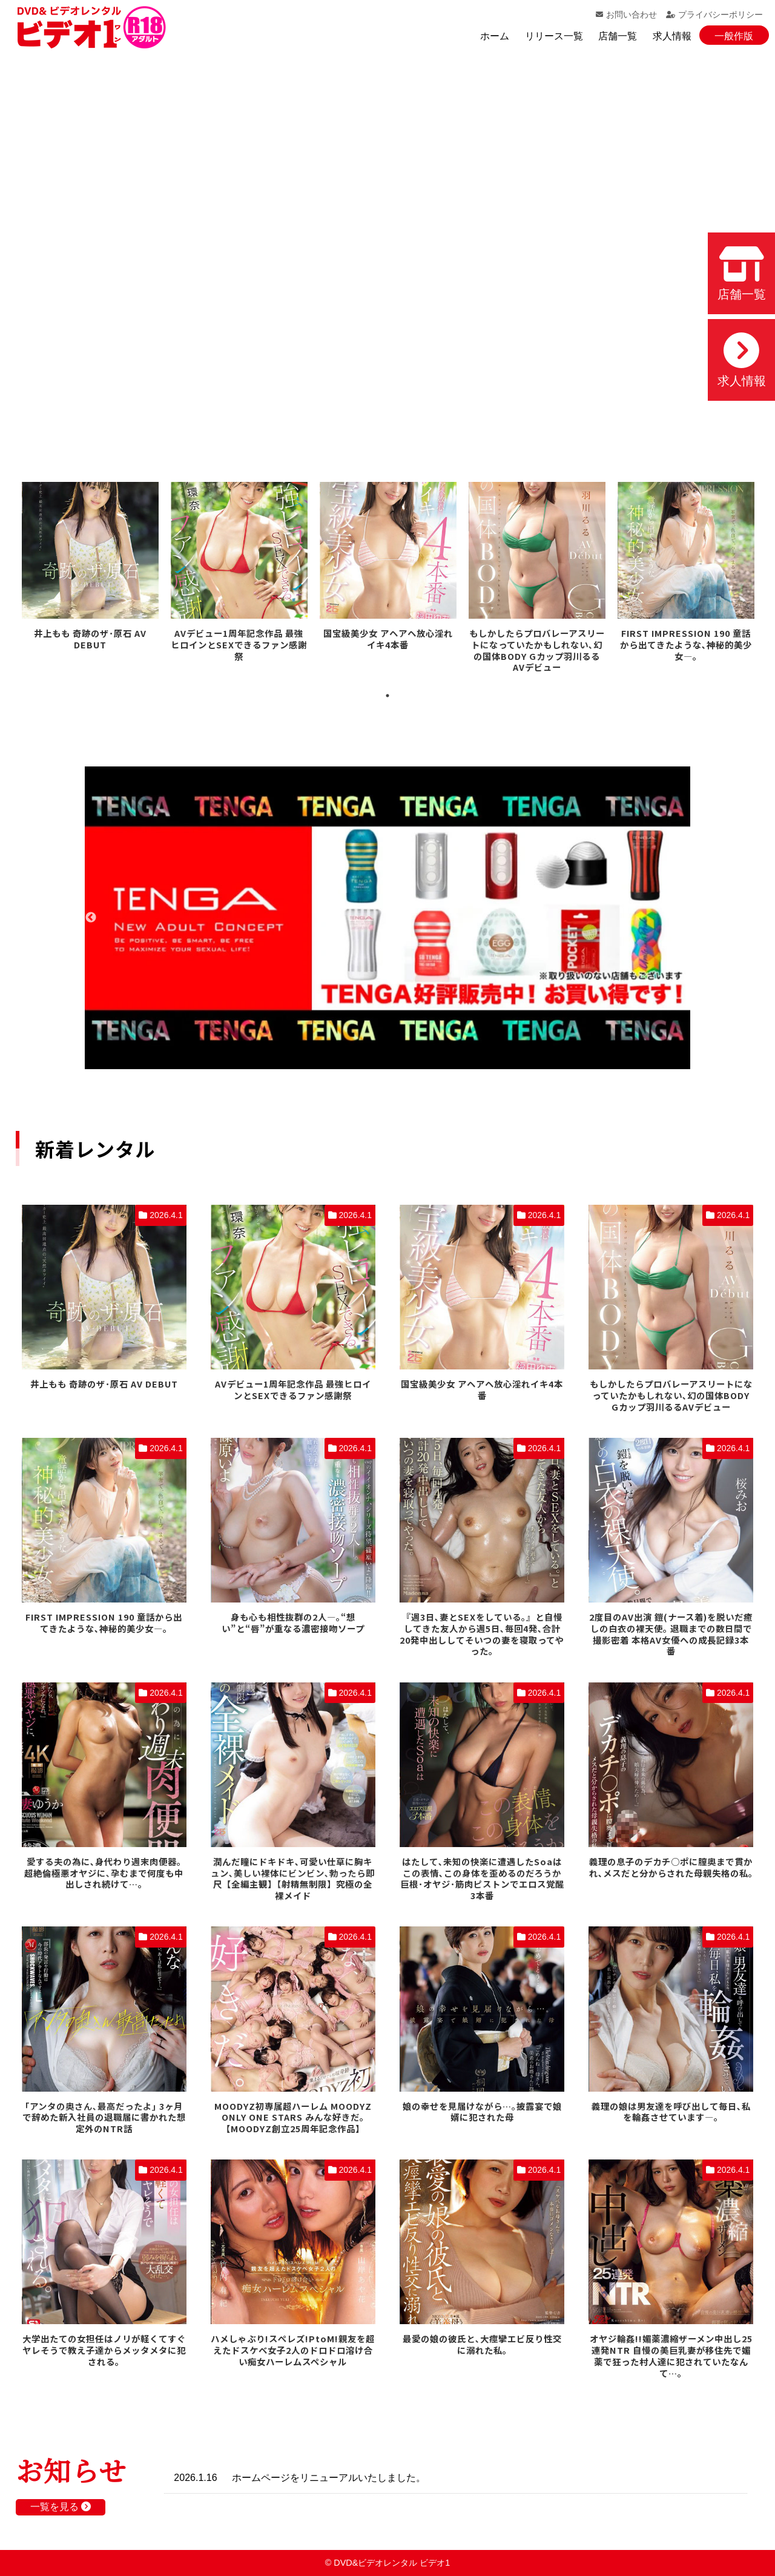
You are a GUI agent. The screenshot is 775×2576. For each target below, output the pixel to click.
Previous (91, 918)
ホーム (494, 36)
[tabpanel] (90, 568)
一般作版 (733, 36)
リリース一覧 (554, 36)
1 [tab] (387, 696)
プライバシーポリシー (714, 14)
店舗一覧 (617, 36)
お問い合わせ (626, 14)
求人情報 (672, 36)
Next (684, 918)
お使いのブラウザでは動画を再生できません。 (387, 248)
